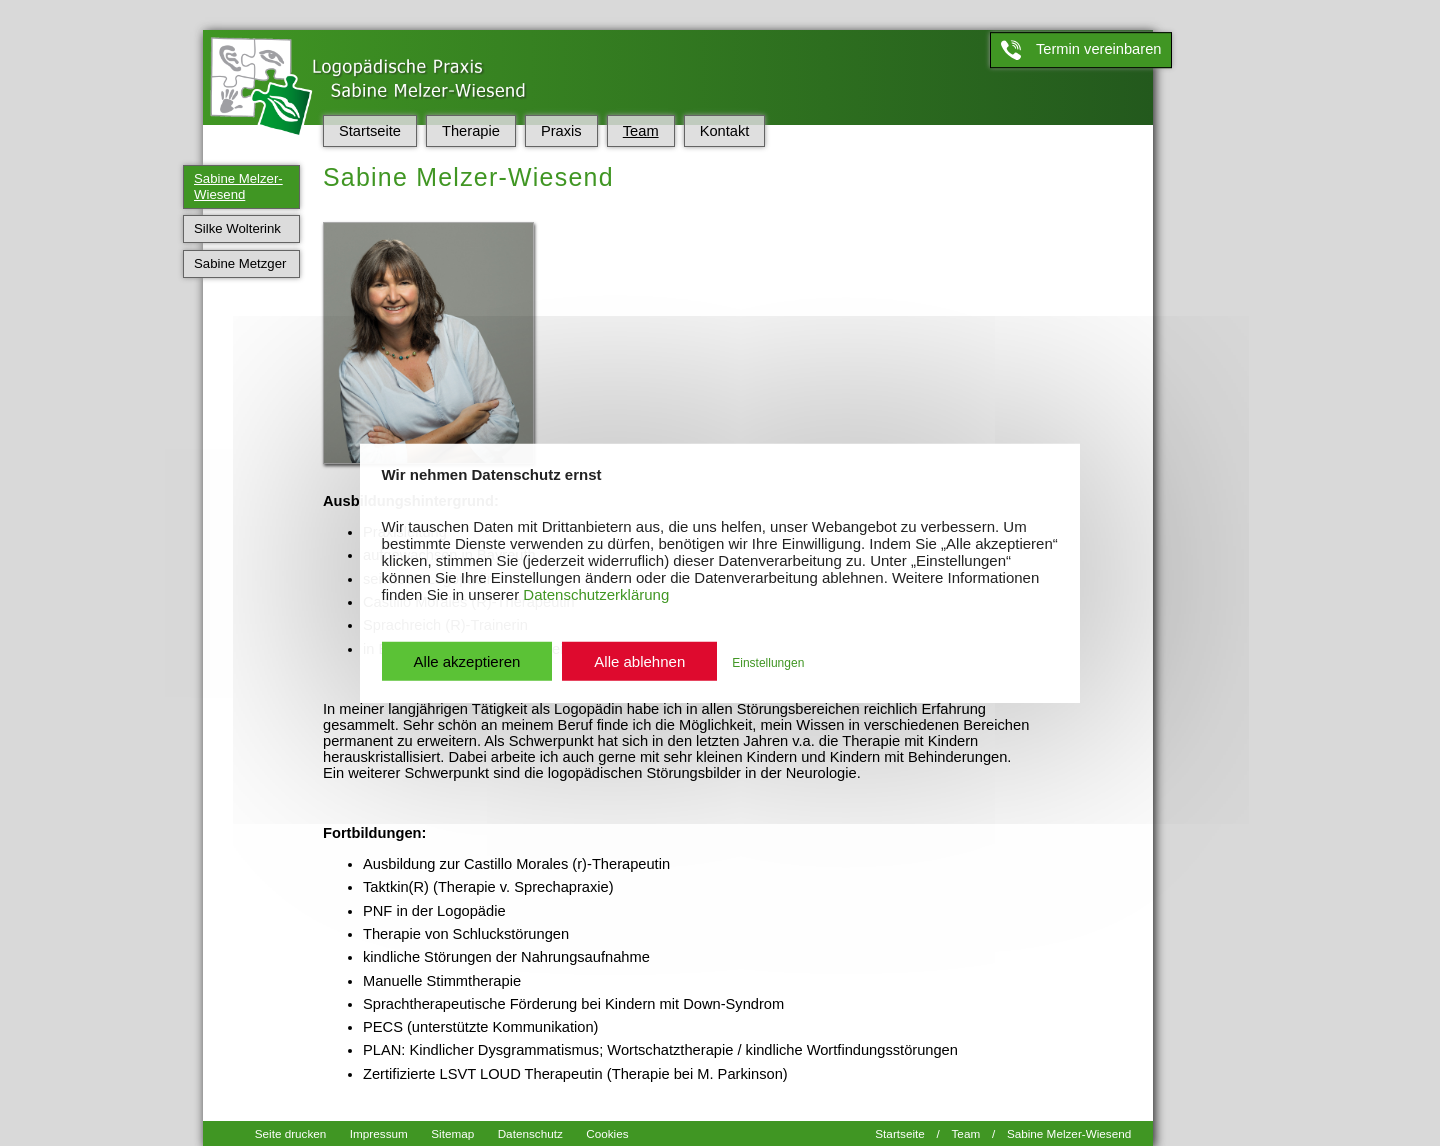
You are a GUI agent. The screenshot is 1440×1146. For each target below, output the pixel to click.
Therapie (471, 131)
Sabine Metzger (240, 263)
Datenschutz (530, 1130)
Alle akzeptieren (467, 660)
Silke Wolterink (237, 228)
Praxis (561, 131)
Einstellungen (768, 662)
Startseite (370, 131)
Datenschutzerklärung (596, 593)
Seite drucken (291, 1130)
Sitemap (452, 1130)
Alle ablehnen (639, 660)
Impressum (379, 1130)
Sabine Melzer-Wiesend (238, 186)
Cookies (607, 1130)
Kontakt (725, 131)
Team (641, 131)
